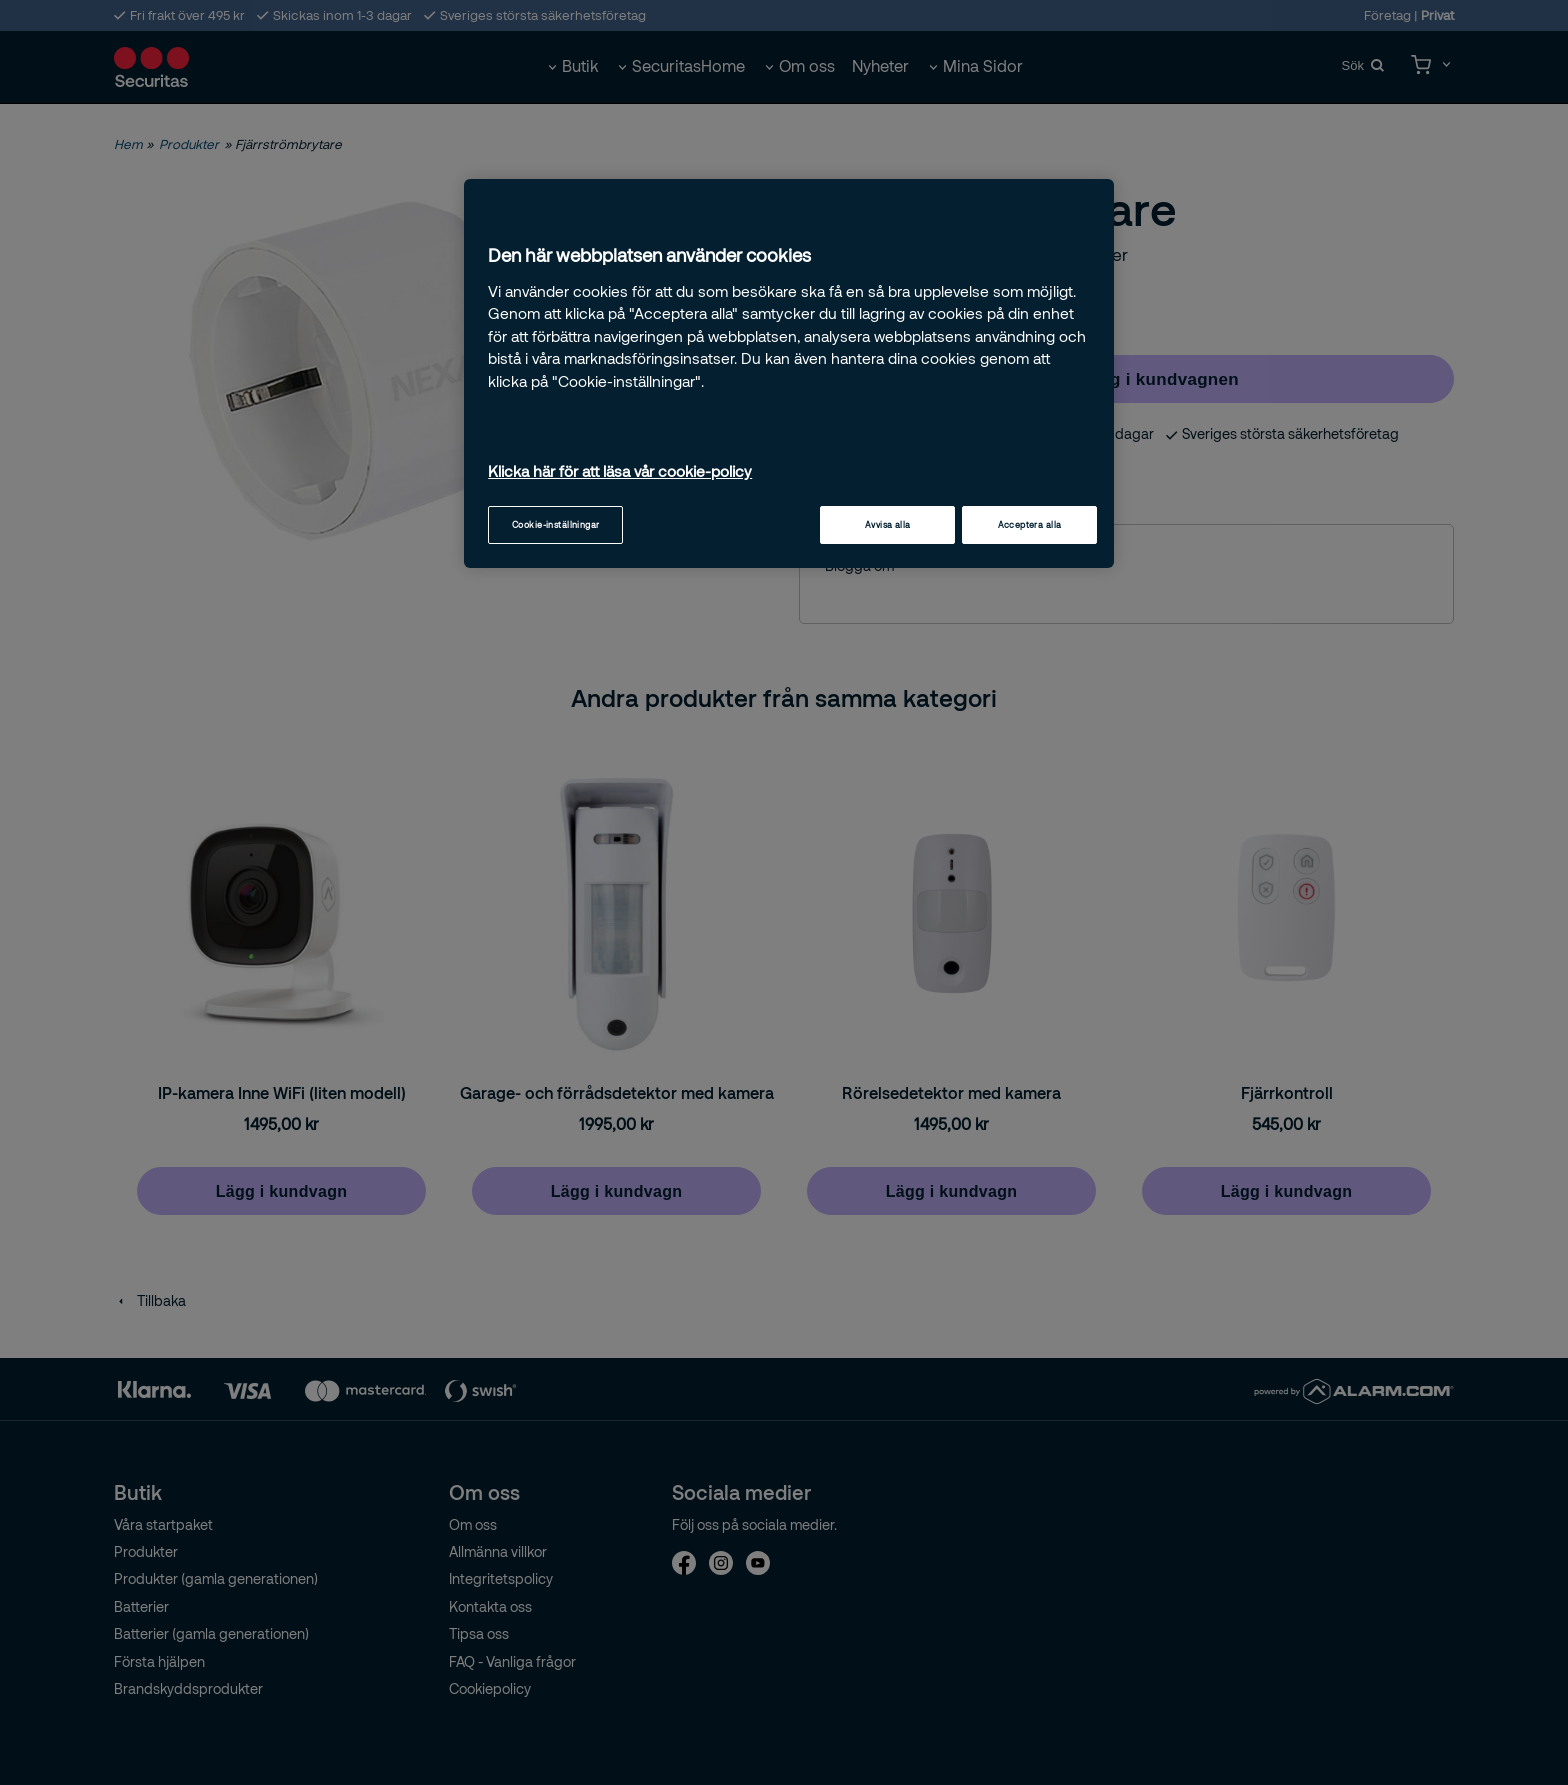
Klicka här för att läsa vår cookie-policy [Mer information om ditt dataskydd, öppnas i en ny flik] (620, 471)
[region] (789, 374)
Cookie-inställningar (556, 524)
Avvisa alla (888, 524)
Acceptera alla (1030, 524)
